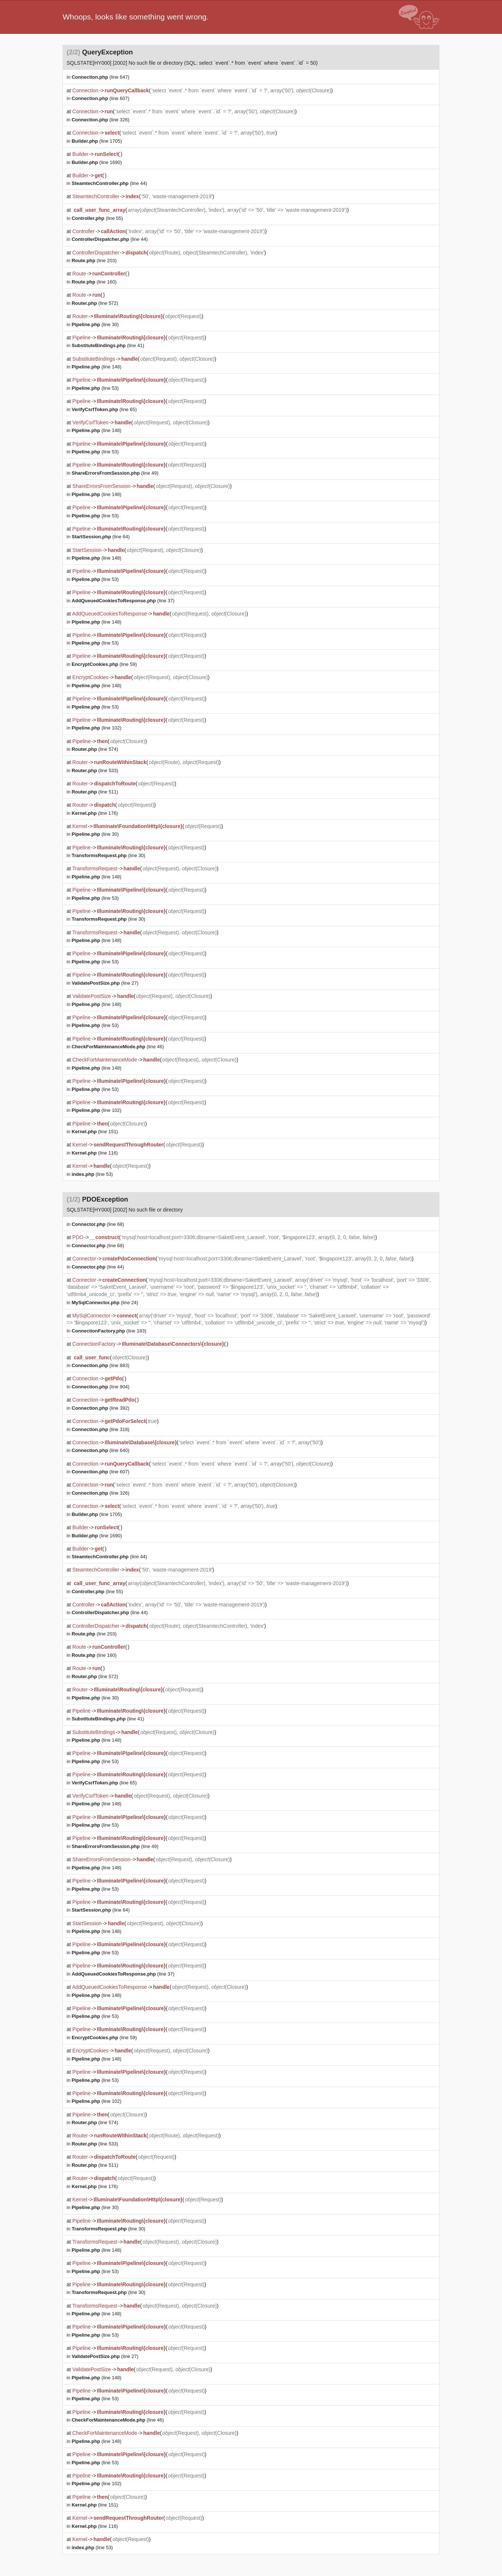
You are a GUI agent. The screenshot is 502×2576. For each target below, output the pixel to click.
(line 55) (97, 218)
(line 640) (101, 1450)
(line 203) (94, 260)
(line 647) (101, 77)
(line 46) (118, 1046)
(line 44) (109, 183)
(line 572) (95, 303)
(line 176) (95, 813)
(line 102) (96, 728)
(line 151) (95, 1131)
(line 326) (101, 119)
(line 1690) (97, 162)
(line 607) (101, 98)
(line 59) (104, 664)
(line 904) (101, 1386)
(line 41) (108, 345)
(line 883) (101, 1365)
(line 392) (101, 1408)
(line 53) (95, 388)
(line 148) (96, 367)
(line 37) (123, 600)
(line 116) (95, 1153)
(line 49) (115, 473)
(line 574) (95, 749)
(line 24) (105, 1302)
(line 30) (95, 324)
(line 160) (94, 282)
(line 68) (98, 1224)
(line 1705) (97, 141)
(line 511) (95, 792)
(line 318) (101, 1429)
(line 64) (101, 536)
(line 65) (104, 409)
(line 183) (109, 1331)
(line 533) (95, 770)
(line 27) (105, 983)
